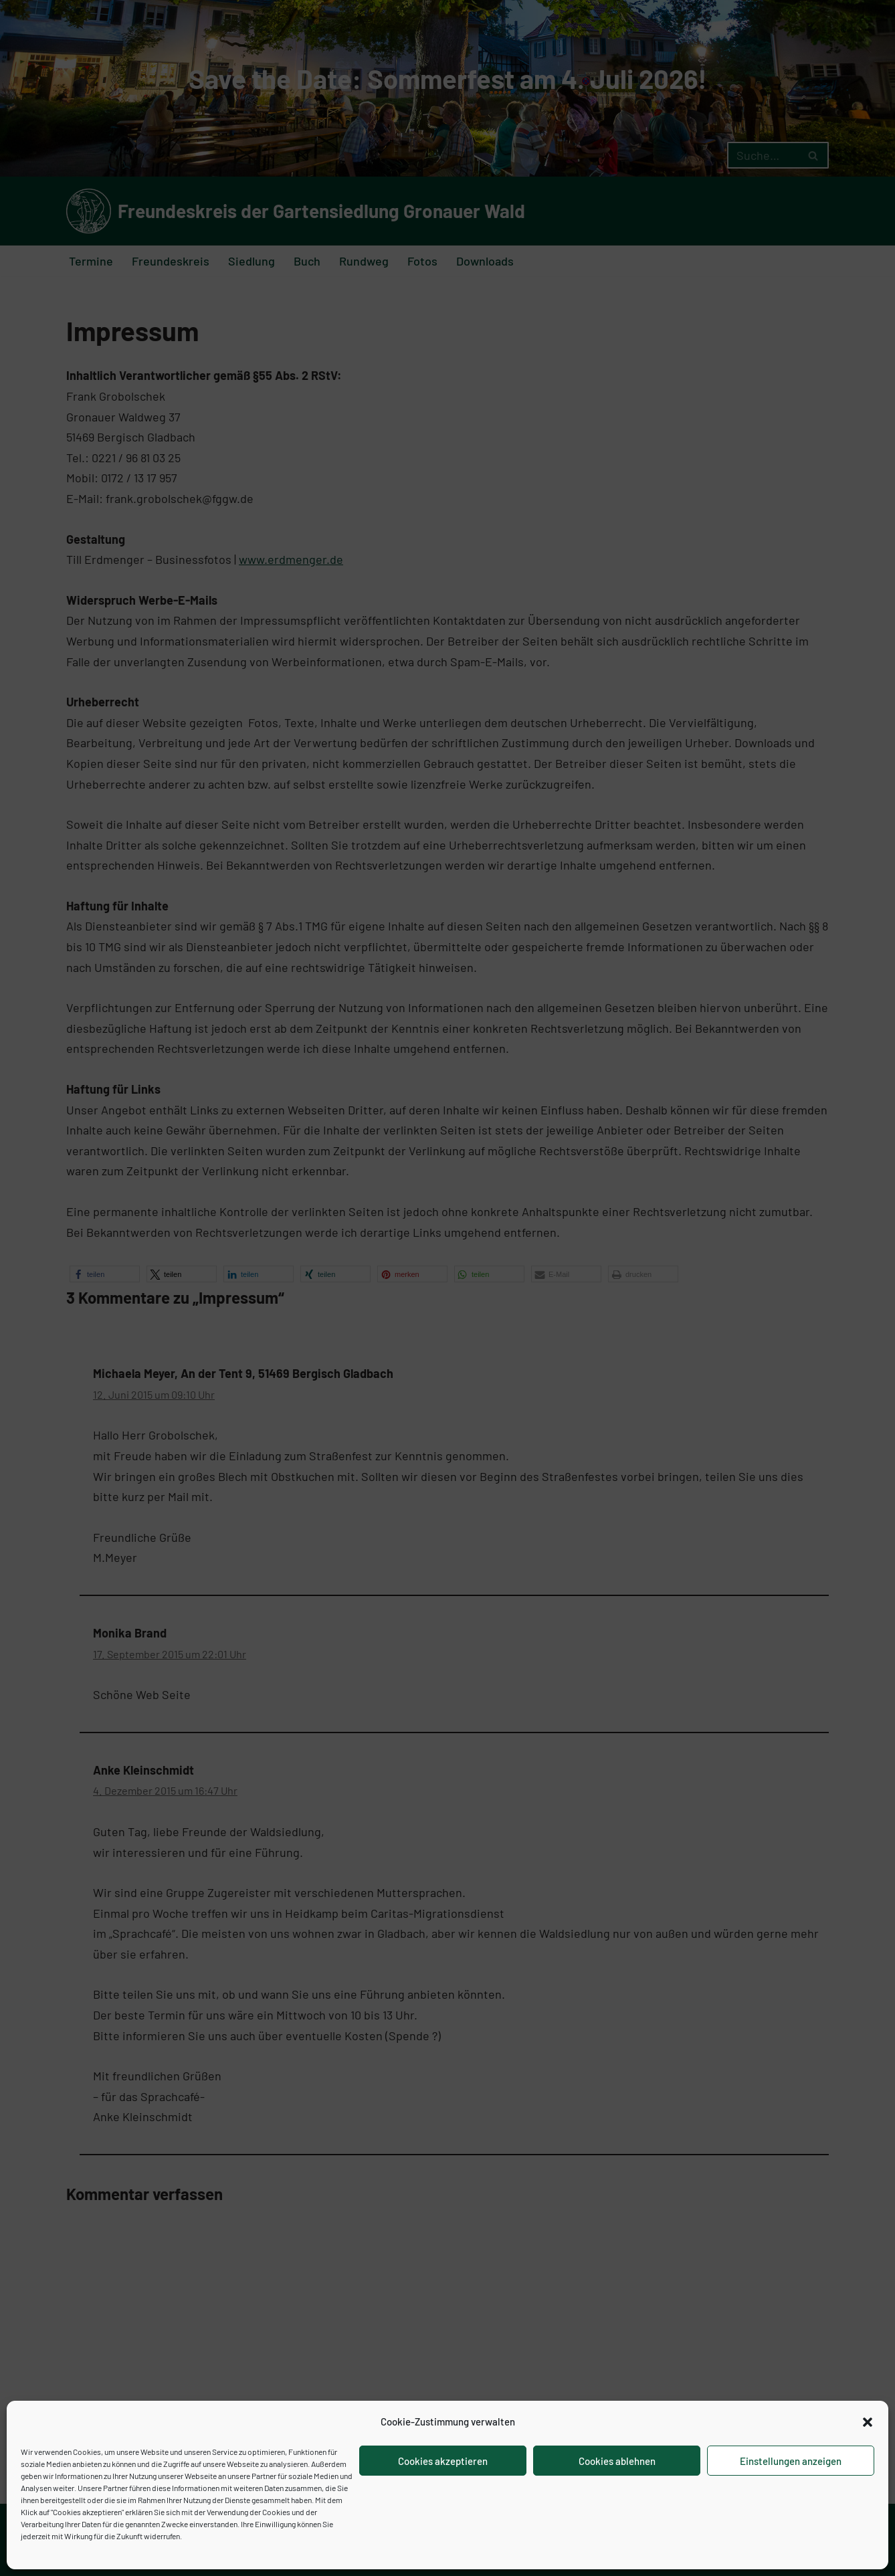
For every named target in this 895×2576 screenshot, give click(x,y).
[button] (867, 2422)
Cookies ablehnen (617, 2461)
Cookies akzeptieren (443, 2461)
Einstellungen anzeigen (790, 2461)
